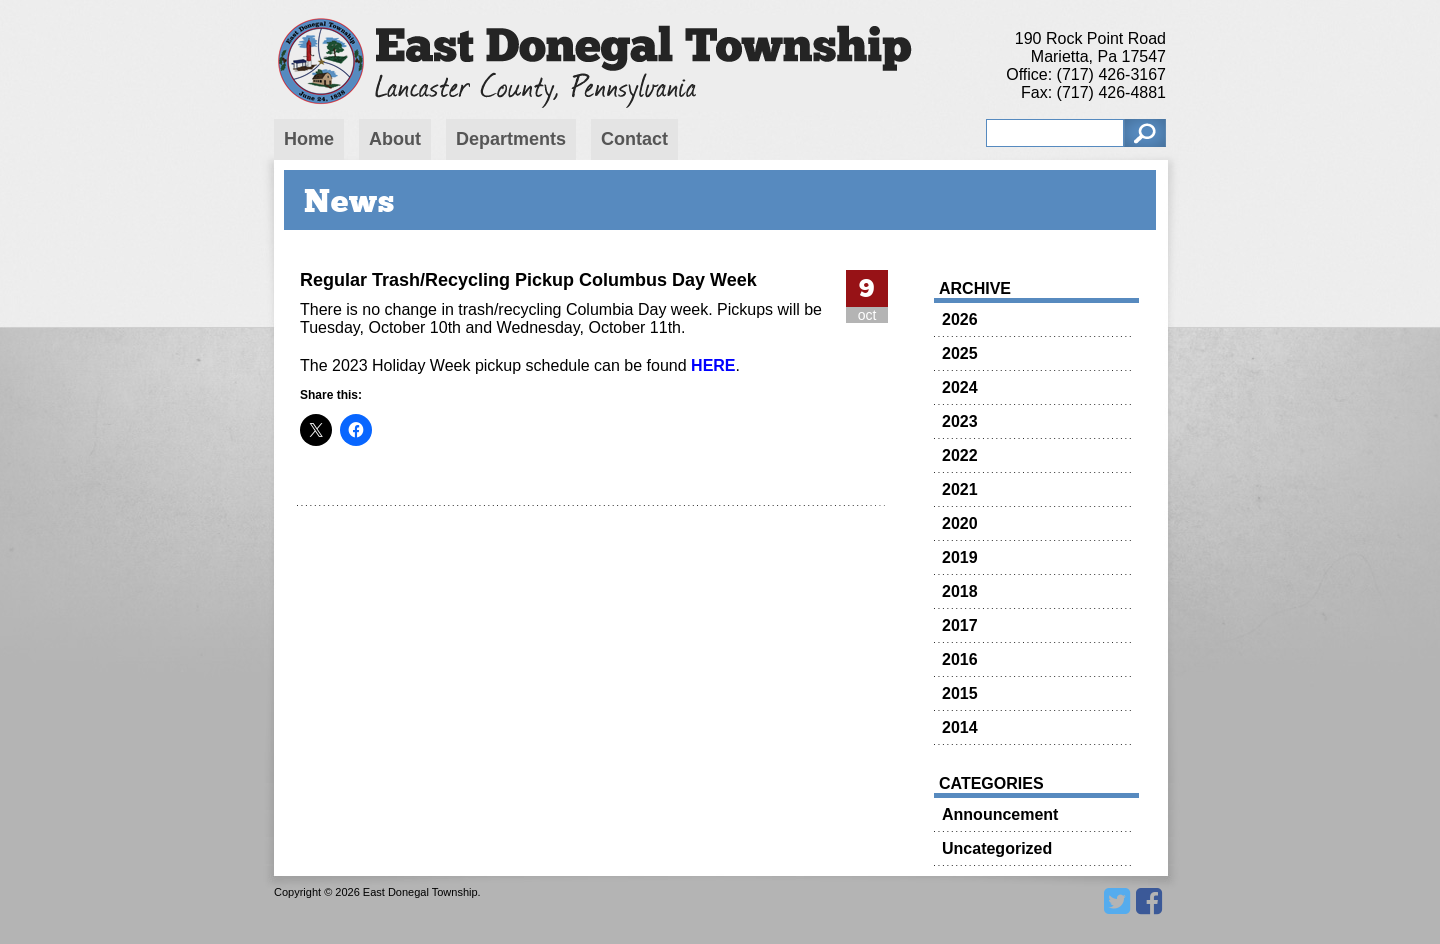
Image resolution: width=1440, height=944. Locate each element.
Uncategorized (997, 848)
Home (309, 139)
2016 (960, 659)
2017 (960, 625)
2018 (960, 591)
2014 (960, 727)
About (395, 139)
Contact (634, 139)
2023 (960, 421)
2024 (960, 387)
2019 (960, 557)
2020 (960, 523)
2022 (960, 455)
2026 (960, 319)
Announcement (1000, 814)
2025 (960, 353)
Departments (511, 139)
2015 (960, 693)
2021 (960, 489)
